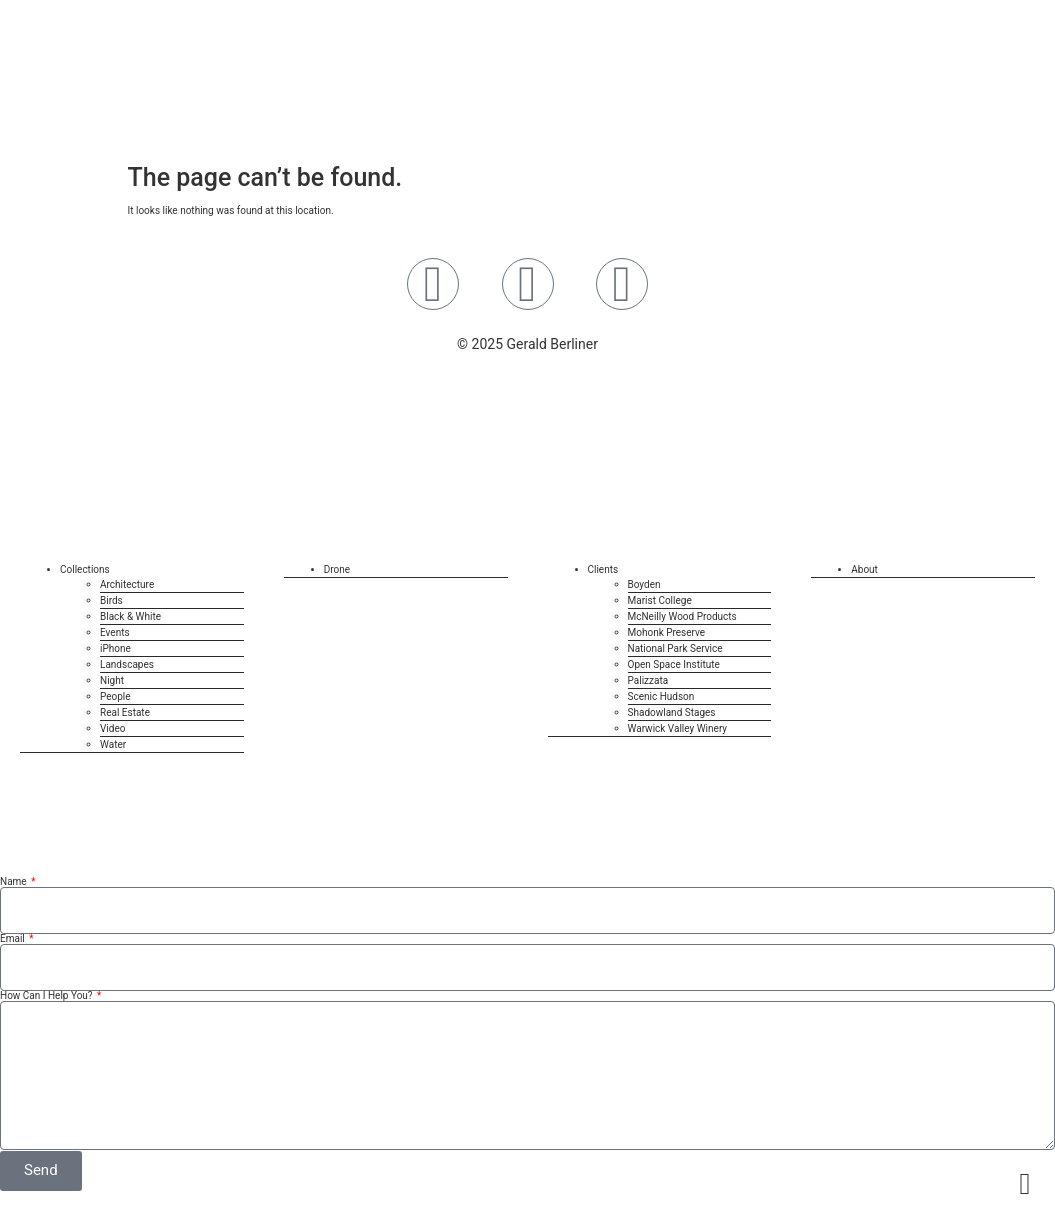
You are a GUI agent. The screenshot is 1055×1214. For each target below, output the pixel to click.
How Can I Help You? (47, 996)
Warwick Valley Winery (678, 728)
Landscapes (127, 664)
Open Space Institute (674, 664)
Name (14, 882)
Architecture (127, 584)
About (864, 569)
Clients (603, 569)
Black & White (130, 616)
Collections (85, 569)
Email (13, 939)
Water (113, 744)
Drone (337, 569)
